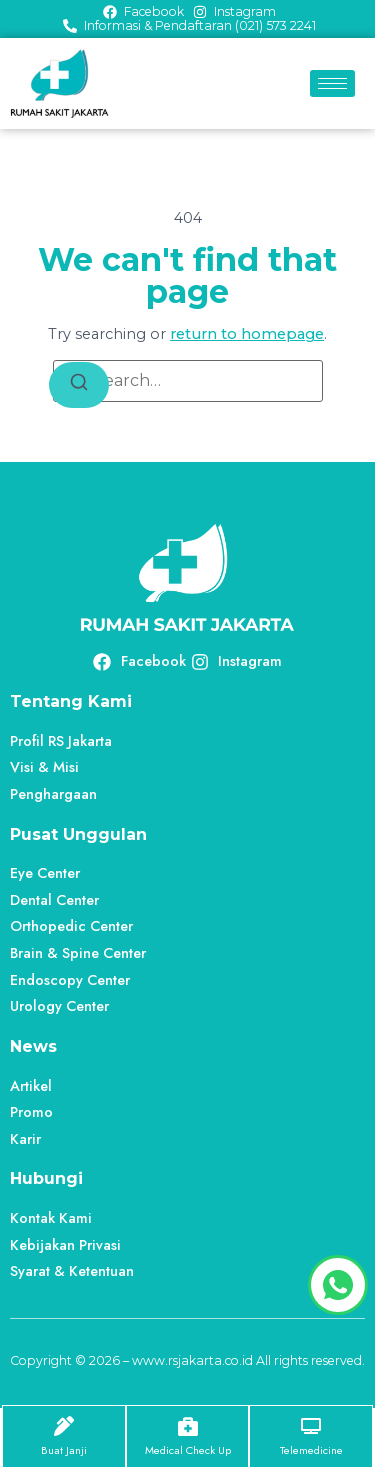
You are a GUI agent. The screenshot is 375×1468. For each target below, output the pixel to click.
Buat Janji (64, 1450)
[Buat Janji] (64, 1426)
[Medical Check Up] (188, 1426)
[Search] (79, 385)
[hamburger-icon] (332, 83)
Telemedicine (311, 1450)
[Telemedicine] (311, 1426)
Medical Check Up (188, 1450)
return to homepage (247, 334)
